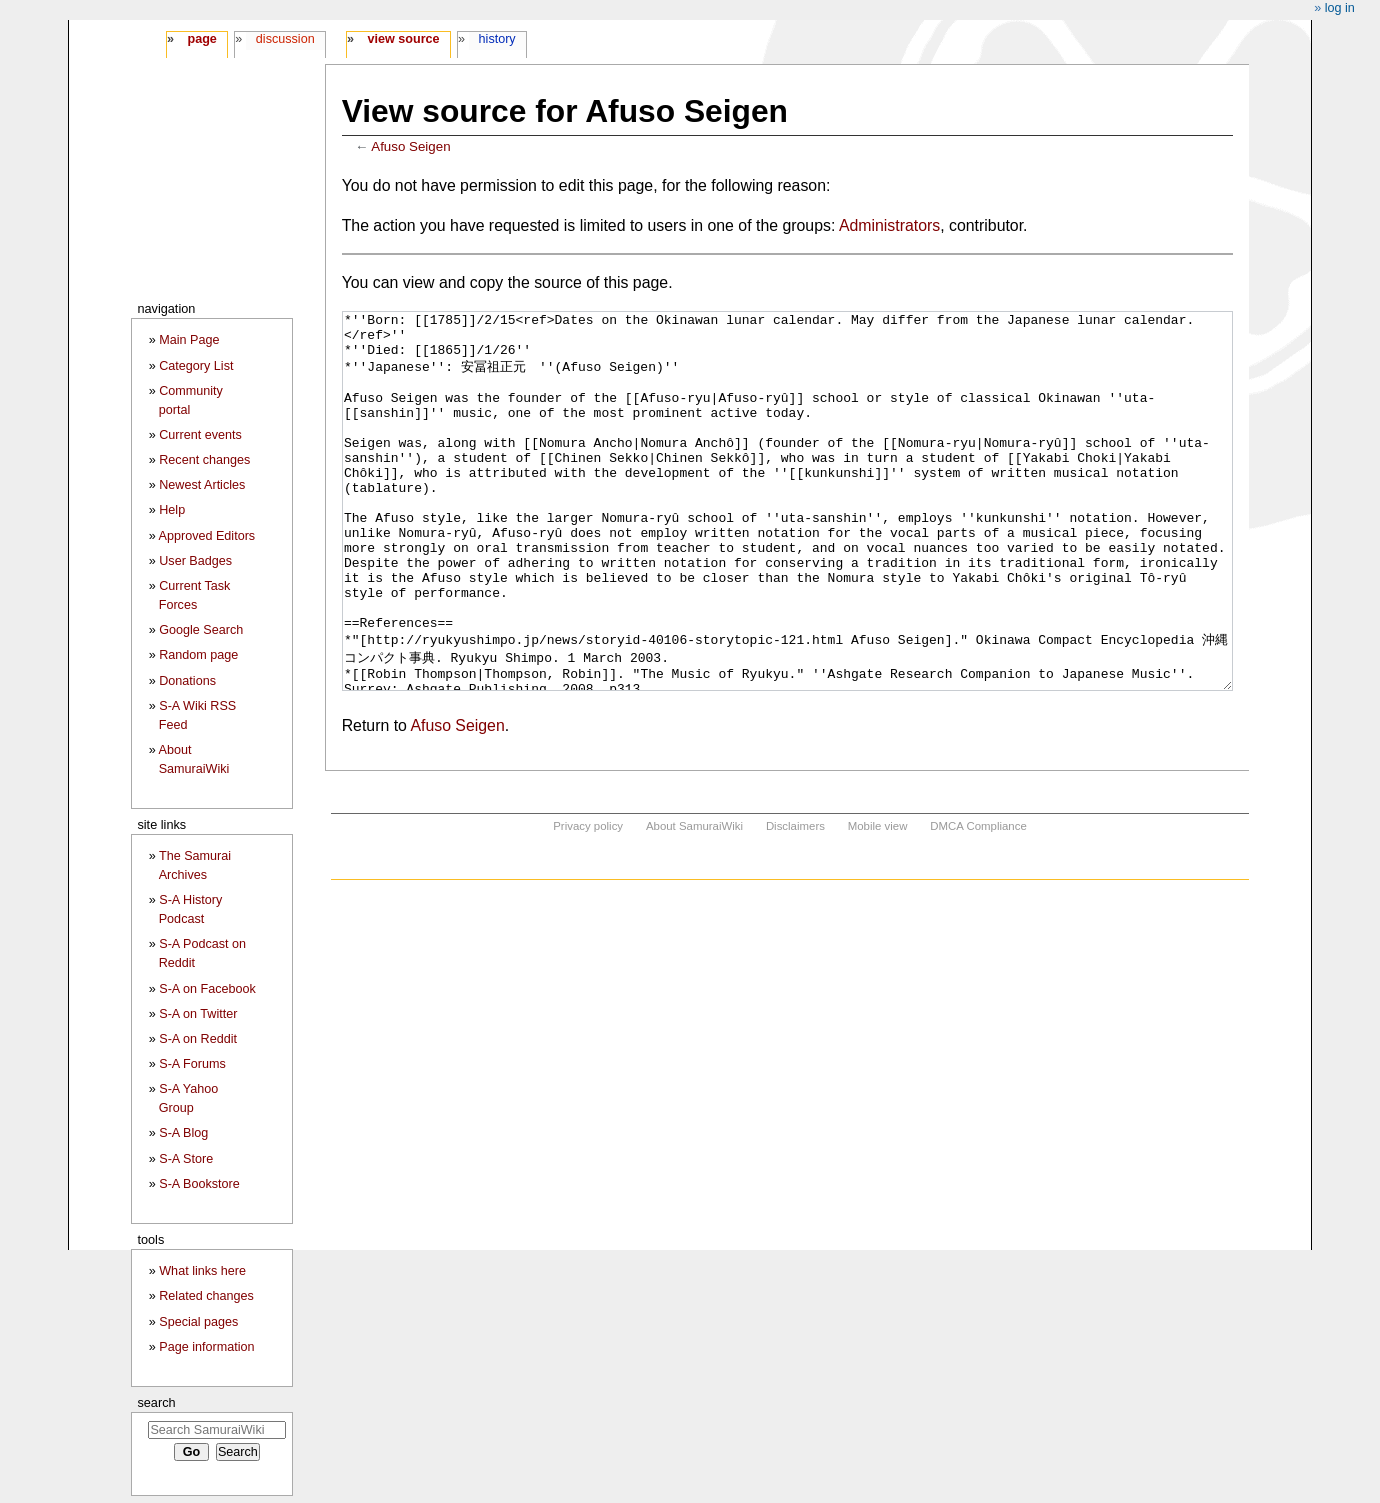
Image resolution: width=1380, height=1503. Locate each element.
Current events (200, 435)
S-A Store (186, 1159)
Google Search (201, 630)
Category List (196, 366)
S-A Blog (183, 1133)
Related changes (206, 1296)
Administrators (889, 225)
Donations (187, 681)
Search (156, 1402)
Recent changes (204, 460)
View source (404, 39)
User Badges (195, 561)
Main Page (189, 340)
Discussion (285, 39)
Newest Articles (202, 485)
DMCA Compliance (978, 901)
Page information (206, 1347)
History (497, 39)
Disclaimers (795, 901)
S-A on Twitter (198, 1014)
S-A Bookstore (199, 1184)
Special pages (198, 1322)
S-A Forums (192, 1064)
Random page (198, 655)
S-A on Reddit (198, 1039)
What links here (202, 1271)
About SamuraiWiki (694, 901)
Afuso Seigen (410, 146)
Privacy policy (588, 901)
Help (172, 510)
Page (201, 39)
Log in (1340, 8)
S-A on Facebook (207, 989)
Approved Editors (207, 536)
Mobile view (878, 901)
